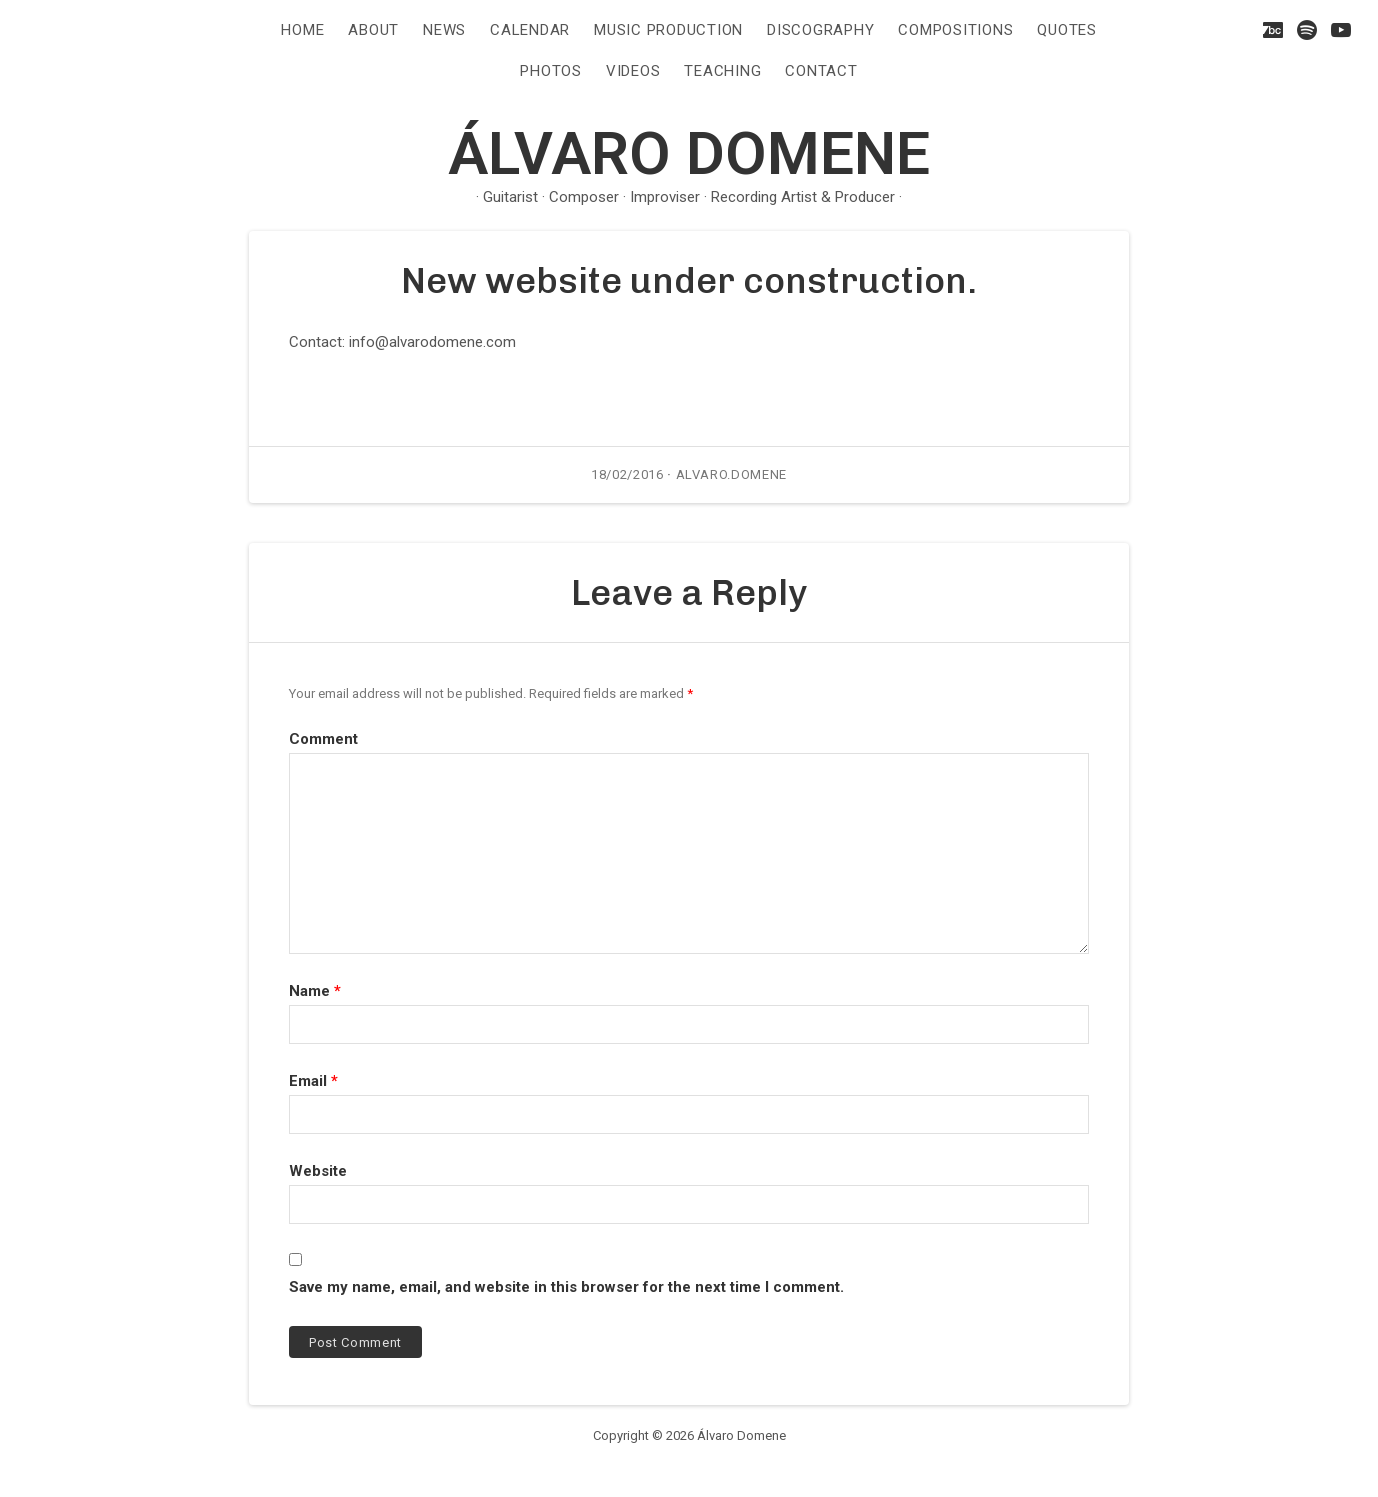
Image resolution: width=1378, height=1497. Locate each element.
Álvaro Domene (689, 153)
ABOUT (373, 30)
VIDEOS (633, 71)
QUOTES (1067, 30)
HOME (302, 30)
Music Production (668, 30)
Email (313, 1081)
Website (318, 1171)
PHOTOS (551, 71)
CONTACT (821, 71)
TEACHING (722, 71)
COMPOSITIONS (955, 30)
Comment (323, 739)
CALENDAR (530, 30)
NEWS (444, 30)
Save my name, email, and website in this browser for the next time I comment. (566, 1287)
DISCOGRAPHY (820, 30)
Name (315, 991)
